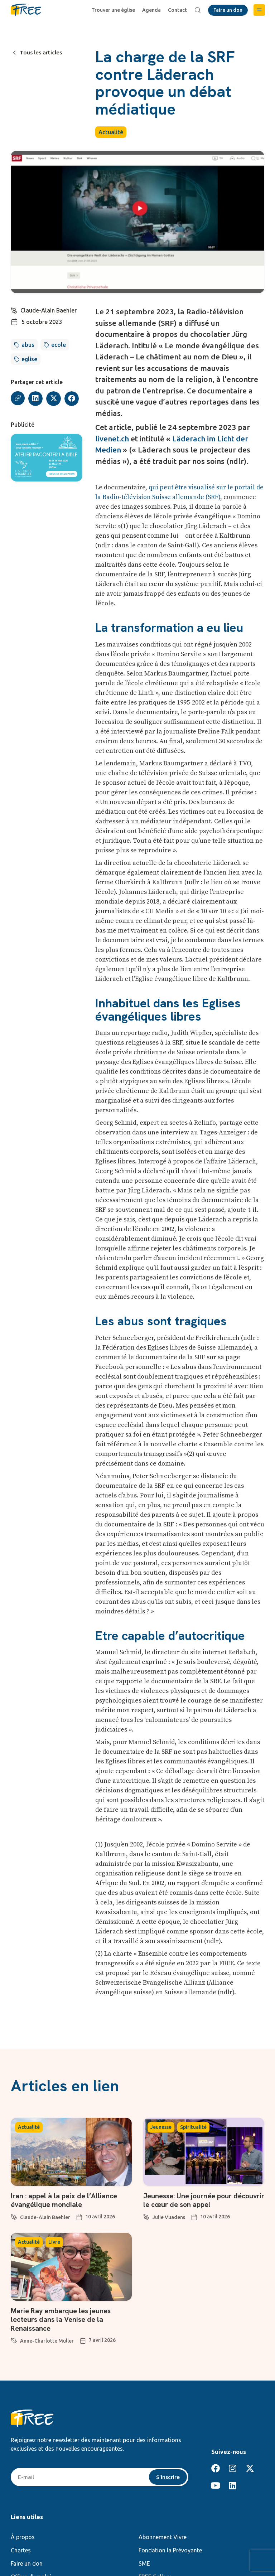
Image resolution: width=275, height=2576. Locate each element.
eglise (29, 359)
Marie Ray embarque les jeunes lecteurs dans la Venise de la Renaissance (61, 2319)
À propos (23, 2536)
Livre (54, 2242)
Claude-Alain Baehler (49, 310)
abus (27, 345)
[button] (259, 10)
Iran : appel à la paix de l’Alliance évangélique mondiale (64, 2200)
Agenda (152, 10)
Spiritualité (193, 2127)
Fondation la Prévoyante (170, 2550)
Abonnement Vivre (163, 2536)
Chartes (21, 2550)
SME (144, 2563)
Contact (177, 10)
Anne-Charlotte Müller (47, 2340)
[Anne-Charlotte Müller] (14, 2338)
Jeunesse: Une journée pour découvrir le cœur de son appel (194, 2200)
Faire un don (27, 2563)
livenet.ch (112, 438)
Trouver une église (113, 10)
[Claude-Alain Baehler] (14, 309)
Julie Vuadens (169, 2217)
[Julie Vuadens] (146, 2215)
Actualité (110, 132)
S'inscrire (168, 2476)
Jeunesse (161, 2127)
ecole (58, 345)
